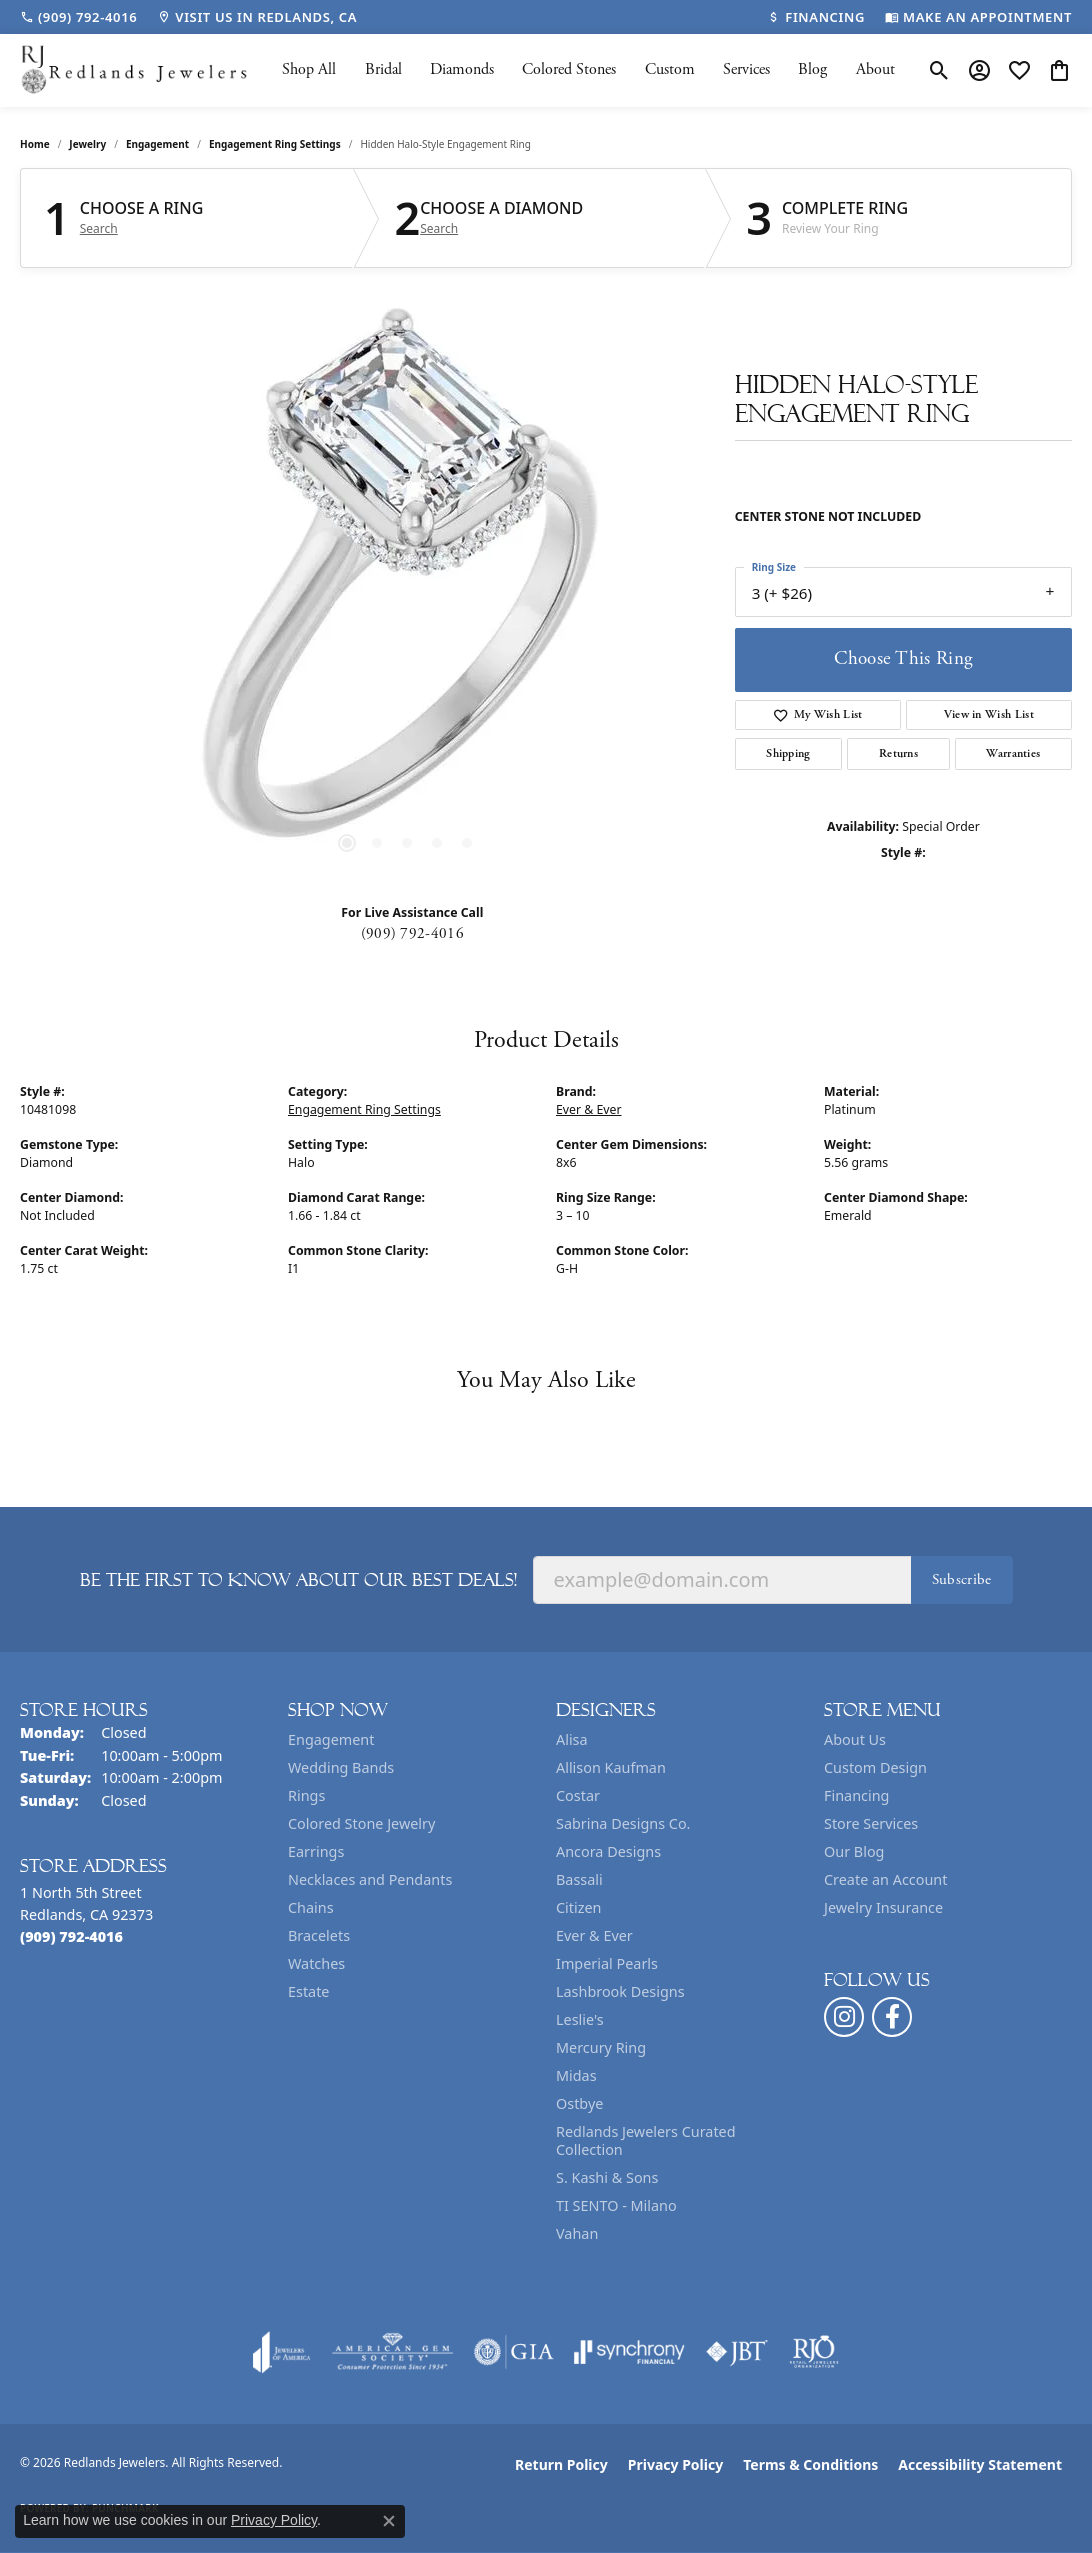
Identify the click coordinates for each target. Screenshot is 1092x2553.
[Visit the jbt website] (737, 2352)
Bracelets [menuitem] (319, 1935)
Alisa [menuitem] (572, 1739)
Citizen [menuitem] (579, 1907)
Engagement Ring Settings (275, 144)
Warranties (1013, 753)
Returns (898, 753)
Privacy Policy (675, 2464)
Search (99, 229)
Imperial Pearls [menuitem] (607, 1963)
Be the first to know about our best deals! (298, 1580)
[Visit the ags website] (392, 2352)
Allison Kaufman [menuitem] (611, 1767)
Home (35, 144)
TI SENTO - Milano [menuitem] (616, 2205)
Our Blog (854, 1851)
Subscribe (962, 1579)
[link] (78, 17)
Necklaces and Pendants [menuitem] (370, 1879)
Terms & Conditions (810, 2464)
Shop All (309, 69)
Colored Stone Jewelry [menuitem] (361, 1823)
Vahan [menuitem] (577, 2233)
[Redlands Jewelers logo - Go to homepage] (135, 70)
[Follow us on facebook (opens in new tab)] (892, 2017)
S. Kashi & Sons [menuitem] (607, 2177)
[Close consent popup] (389, 2521)
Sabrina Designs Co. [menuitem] (623, 1823)
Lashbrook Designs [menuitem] (620, 1991)
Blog (812, 69)
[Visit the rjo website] (814, 2352)
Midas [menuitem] (576, 2075)
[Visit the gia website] (514, 2352)
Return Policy (561, 2464)
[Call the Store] (71, 1936)
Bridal (383, 69)
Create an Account (885, 1879)
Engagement (157, 144)
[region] (407, 588)
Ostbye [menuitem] (579, 2103)
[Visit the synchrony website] (629, 2352)
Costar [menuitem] (578, 1795)
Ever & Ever (589, 1109)
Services (746, 69)
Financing (856, 1795)
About (875, 69)
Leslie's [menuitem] (580, 2019)
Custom (670, 69)
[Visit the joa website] (282, 2352)
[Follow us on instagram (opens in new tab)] (844, 2017)
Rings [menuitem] (306, 1795)
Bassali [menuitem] (579, 1879)
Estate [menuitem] (308, 1991)
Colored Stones (569, 69)
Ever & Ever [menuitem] (594, 1935)
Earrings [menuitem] (316, 1851)
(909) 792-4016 (412, 933)
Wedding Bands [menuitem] (341, 1767)
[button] (939, 70)
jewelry (87, 144)
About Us (855, 1739)
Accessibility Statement (980, 2464)
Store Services (871, 1823)
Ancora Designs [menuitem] (608, 1851)
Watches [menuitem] (316, 1963)
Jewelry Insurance (883, 1907)
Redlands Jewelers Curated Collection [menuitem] (646, 2140)
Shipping (788, 753)
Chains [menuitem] (311, 1907)
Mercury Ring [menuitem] (601, 2047)
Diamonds (462, 69)
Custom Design (875, 1767)
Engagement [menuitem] (331, 1739)
